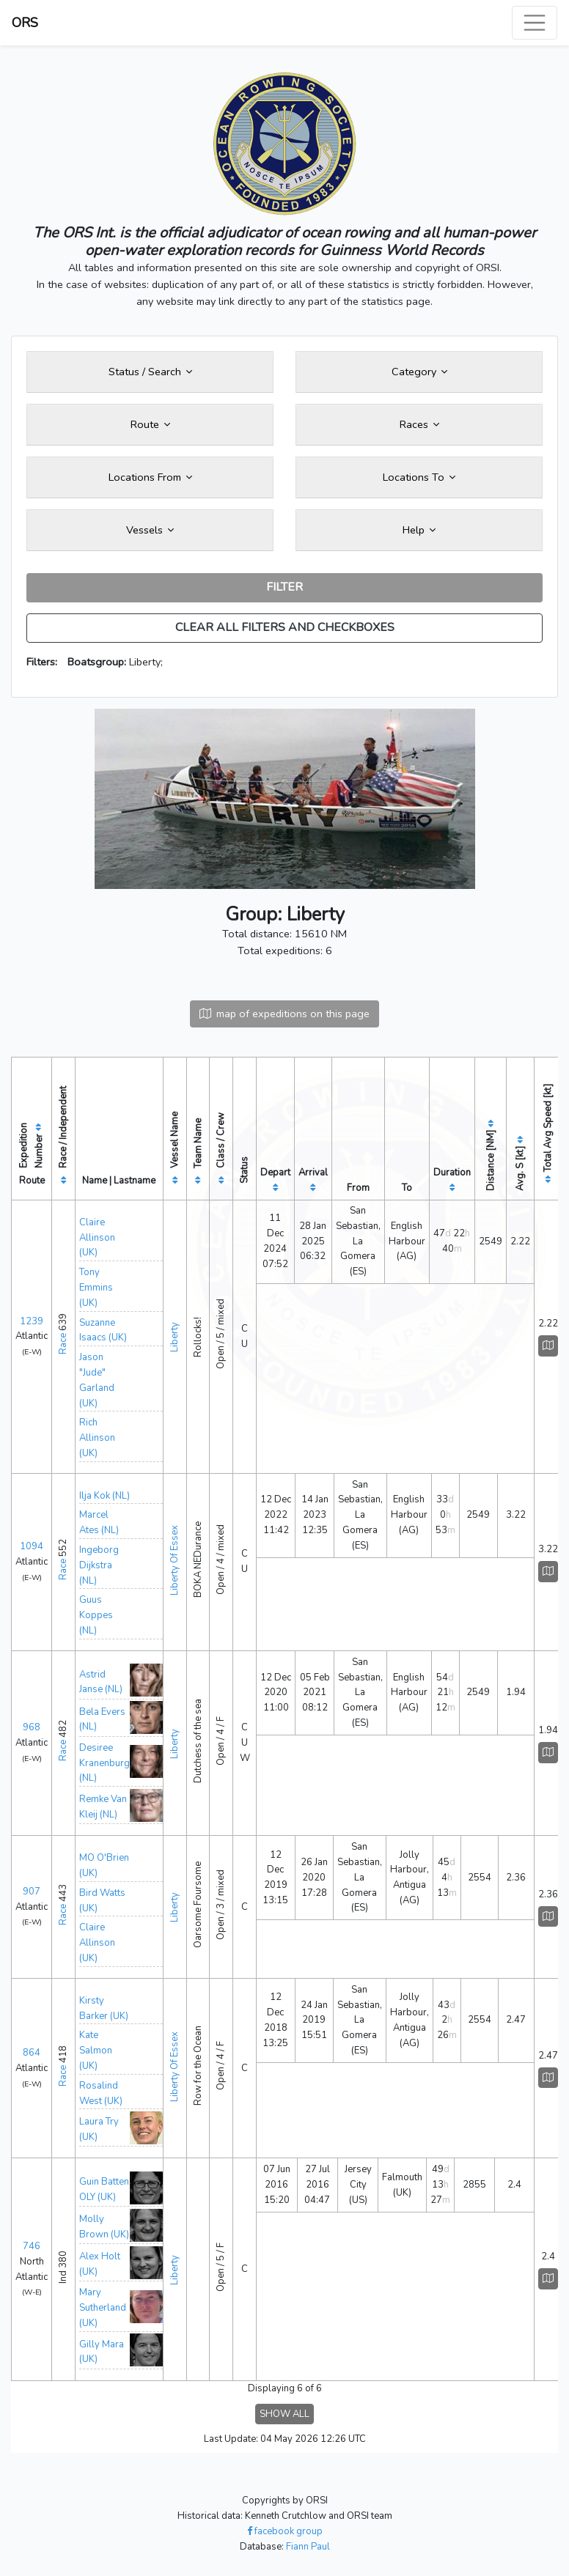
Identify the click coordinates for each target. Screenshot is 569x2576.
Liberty (174, 1337)
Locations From (150, 477)
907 (31, 1891)
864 (31, 2052)
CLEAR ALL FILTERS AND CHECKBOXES (284, 627)
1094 (31, 1546)
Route (150, 424)
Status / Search (150, 371)
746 (31, 2246)
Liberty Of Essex (174, 1560)
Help (419, 530)
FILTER (284, 587)
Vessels (150, 530)
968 (31, 1727)
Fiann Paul (308, 2546)
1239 (31, 1321)
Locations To (419, 477)
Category (419, 371)
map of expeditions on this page (284, 1013)
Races (419, 424)
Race (63, 1343)
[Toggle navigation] (534, 23)
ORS (25, 23)
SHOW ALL (284, 2414)
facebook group (285, 2531)
